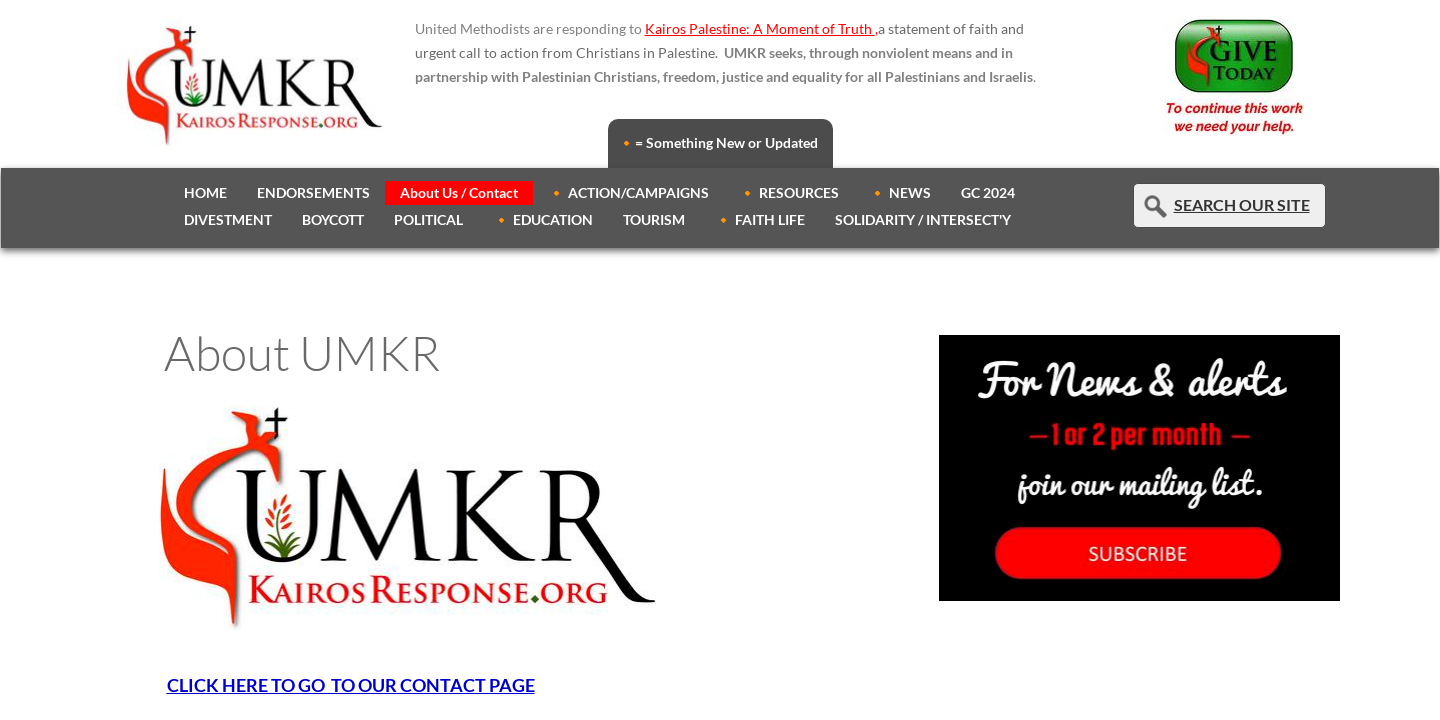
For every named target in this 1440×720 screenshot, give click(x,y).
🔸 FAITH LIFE (760, 219)
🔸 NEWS (900, 192)
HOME (205, 192)
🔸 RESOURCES (789, 192)
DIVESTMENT (228, 219)
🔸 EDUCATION (543, 219)
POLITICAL (428, 219)
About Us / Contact (459, 192)
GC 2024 (988, 192)
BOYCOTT (333, 219)
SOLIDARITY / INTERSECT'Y (923, 219)
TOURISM (654, 219)
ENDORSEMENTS (313, 192)
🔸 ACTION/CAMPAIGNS (628, 192)
